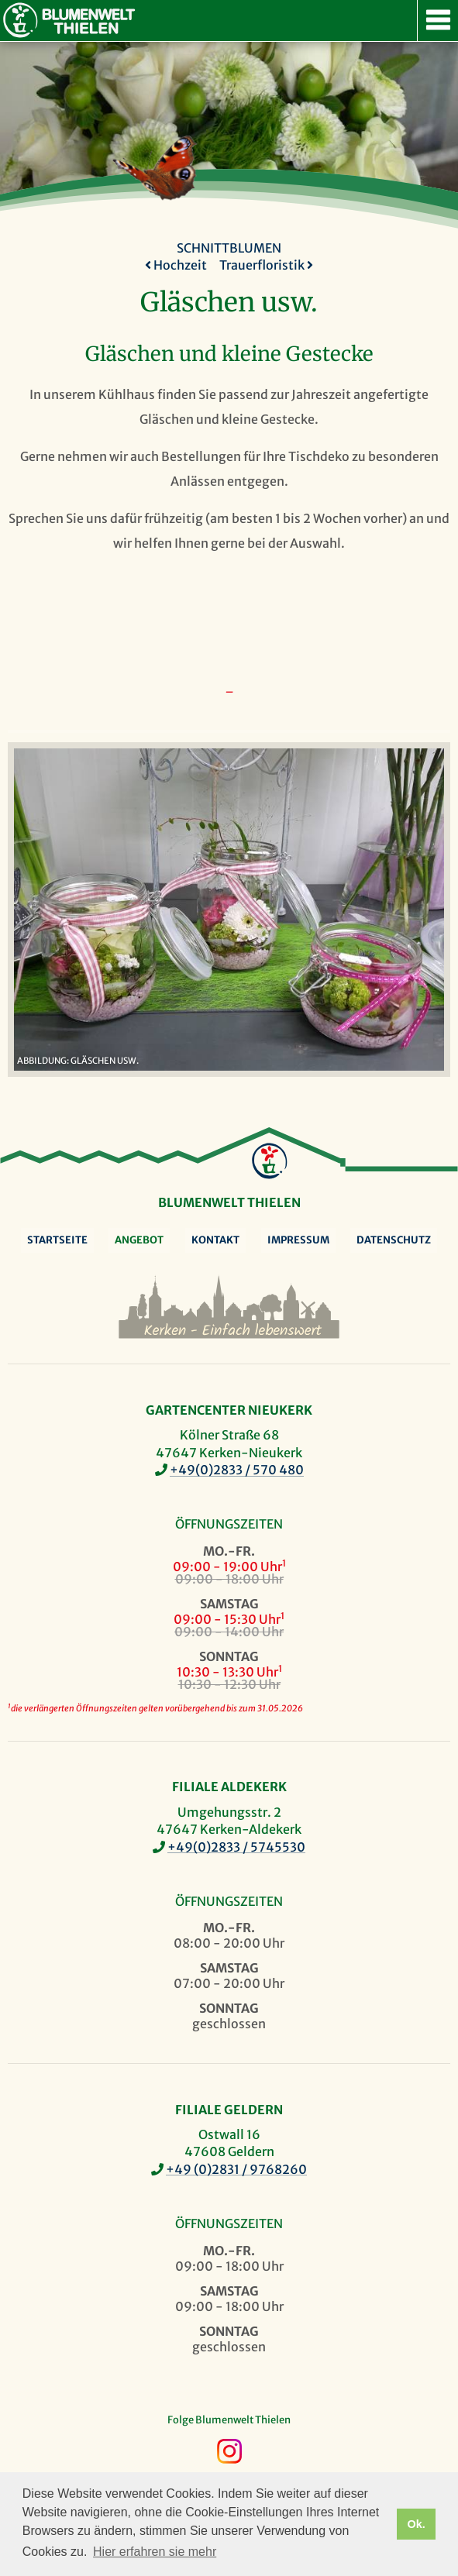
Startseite (57, 1240)
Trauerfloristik (266, 265)
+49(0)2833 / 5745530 (236, 1847)
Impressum (298, 1240)
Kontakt (215, 1240)
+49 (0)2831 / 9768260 (236, 2169)
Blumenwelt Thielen (20, 20)
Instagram (229, 2451)
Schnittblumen (229, 248)
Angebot (139, 1240)
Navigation (437, 20)
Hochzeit (176, 265)
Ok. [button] (416, 2524)
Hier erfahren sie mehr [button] (154, 2551)
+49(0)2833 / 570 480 (237, 1469)
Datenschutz (393, 1240)
